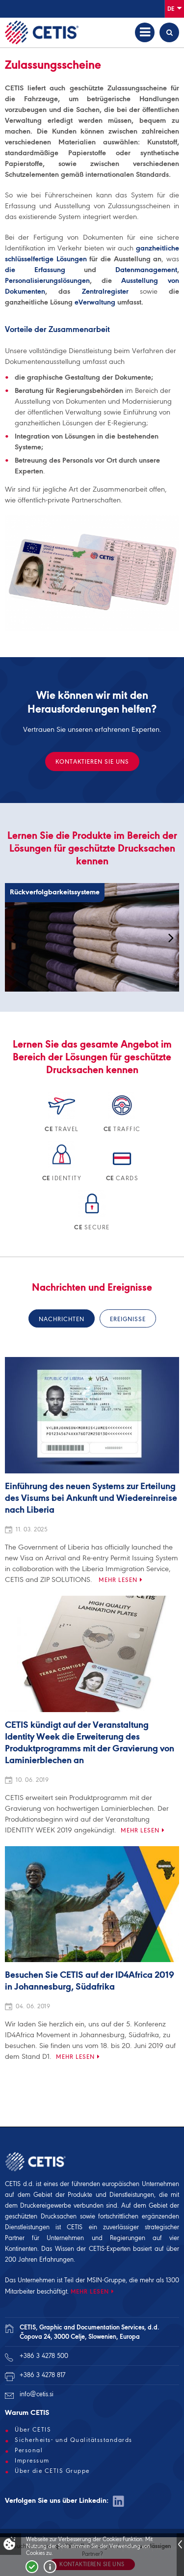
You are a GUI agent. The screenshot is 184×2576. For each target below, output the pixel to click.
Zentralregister (105, 291)
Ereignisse (128, 1319)
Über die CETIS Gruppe (52, 2470)
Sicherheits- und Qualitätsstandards (73, 2440)
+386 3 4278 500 (44, 2355)
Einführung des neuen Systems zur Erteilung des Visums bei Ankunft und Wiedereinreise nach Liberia (91, 1498)
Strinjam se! (32, 2566)
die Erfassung (35, 269)
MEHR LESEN (90, 2291)
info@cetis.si (36, 2394)
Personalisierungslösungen (47, 280)
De (174, 8)
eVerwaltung (95, 302)
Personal (29, 2450)
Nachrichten (61, 1319)
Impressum (32, 2460)
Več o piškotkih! (50, 2566)
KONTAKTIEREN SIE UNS (92, 761)
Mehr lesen (118, 1579)
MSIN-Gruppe (106, 2280)
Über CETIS (33, 2429)
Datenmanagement (146, 269)
